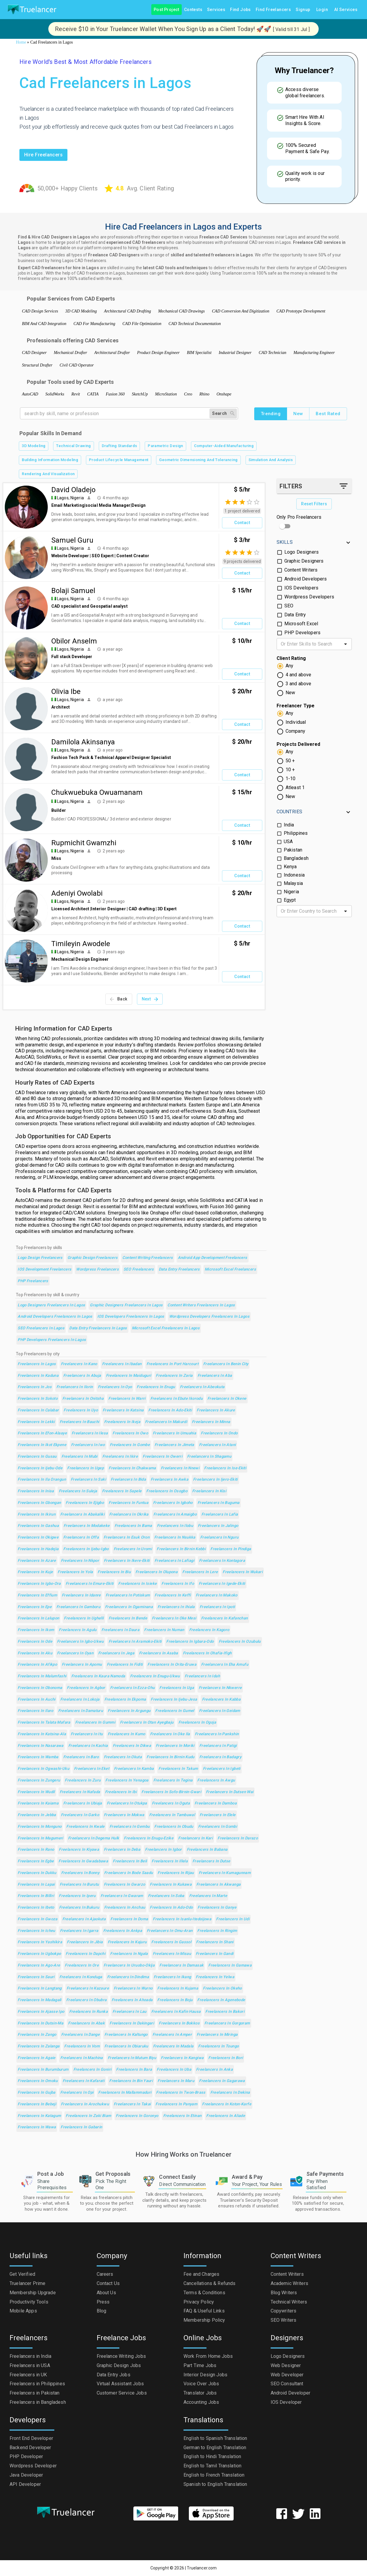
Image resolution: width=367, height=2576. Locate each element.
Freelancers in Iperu (77, 1896)
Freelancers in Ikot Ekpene (41, 1445)
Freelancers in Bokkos (179, 2023)
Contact (242, 523)
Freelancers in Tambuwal (172, 1815)
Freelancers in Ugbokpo (39, 1953)
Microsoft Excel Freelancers (230, 1269)
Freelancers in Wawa (36, 2127)
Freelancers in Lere (200, 1572)
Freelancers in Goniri (92, 2069)
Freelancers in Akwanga (218, 1884)
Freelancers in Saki (88, 1479)
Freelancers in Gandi (215, 1953)
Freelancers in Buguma (218, 1503)
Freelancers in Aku (34, 1653)
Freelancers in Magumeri (40, 1838)
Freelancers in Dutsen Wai (230, 1792)
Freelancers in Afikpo (37, 1664)
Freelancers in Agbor (86, 1688)
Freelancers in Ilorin (74, 1387)
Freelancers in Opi (77, 2092)
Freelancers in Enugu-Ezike (149, 1838)
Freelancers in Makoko (217, 1595)
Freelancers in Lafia (219, 1514)
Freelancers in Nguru (219, 1537)
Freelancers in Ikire (120, 1456)
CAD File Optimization (141, 323)
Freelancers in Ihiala (176, 1607)
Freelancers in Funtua (128, 1503)
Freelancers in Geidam (219, 1711)
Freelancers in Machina (81, 2058)
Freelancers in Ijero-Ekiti (215, 1479)
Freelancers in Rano (35, 1849)
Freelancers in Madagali (39, 2000)
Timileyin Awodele (80, 944)
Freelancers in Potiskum (127, 1595)
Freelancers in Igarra (79, 1931)
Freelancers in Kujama (177, 1988)
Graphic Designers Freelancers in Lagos (126, 1305)
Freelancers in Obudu (173, 1826)
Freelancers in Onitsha (83, 1398)
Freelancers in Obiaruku (126, 2046)
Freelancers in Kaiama (38, 1803)
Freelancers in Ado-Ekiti (170, 1410)
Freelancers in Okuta (123, 1757)
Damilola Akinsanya (83, 742)
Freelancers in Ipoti (217, 1607)
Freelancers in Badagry (220, 1757)
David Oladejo (73, 490)
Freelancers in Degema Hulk (94, 1838)
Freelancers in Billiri (35, 1896)
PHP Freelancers (33, 1281)
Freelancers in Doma (129, 1919)
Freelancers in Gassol (171, 1942)
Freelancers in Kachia (88, 1745)
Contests (193, 9)
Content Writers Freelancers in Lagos (201, 1305)
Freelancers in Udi (233, 1919)
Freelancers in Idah (202, 1676)
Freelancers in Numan (164, 1630)
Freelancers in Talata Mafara (43, 1722)
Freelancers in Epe (34, 1607)
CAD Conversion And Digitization (240, 311)
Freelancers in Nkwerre (220, 1688)
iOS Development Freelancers (44, 1269)
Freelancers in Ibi (121, 1792)
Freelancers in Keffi (172, 1595)
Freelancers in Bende (127, 1618)
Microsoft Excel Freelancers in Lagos (166, 1328)
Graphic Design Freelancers (92, 1257)
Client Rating (291, 658)
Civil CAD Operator (77, 365)
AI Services (346, 10)
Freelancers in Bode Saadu (128, 1873)
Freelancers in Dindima (128, 1977)
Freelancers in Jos (34, 1387)
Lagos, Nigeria (70, 497)
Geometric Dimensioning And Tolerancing (198, 460)
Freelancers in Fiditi (125, 1664)
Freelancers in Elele (217, 1815)
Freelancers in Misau (172, 1953)
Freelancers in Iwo (88, 1445)
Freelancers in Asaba (158, 1653)
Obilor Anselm (74, 641)
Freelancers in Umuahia (174, 1433)
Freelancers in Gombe (130, 1445)
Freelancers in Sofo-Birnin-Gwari (171, 1792)
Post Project (166, 9)
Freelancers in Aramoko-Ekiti (135, 1641)
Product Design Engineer (158, 352)
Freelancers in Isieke (137, 1583)
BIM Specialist (199, 352)
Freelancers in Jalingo (218, 1525)
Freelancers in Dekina (230, 2092)
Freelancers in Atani (217, 1445)
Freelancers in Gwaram (121, 1896)
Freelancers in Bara (134, 2069)
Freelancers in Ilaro (35, 1711)
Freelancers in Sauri (35, 1977)
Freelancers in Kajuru (127, 1942)
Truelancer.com (202, 2568)
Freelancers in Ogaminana (129, 1607)
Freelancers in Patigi (218, 1745)
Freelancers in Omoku (37, 2081)
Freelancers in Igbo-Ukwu (80, 1641)
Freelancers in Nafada (79, 1792)
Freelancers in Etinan (182, 2116)
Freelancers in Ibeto (35, 1907)
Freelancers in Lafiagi (174, 1560)
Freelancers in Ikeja (122, 1422)
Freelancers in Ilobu (175, 1525)
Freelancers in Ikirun (36, 1514)
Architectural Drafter (112, 352)
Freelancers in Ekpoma (125, 1699)
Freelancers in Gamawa (230, 1965)
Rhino (204, 394)
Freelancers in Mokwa (124, 1815)
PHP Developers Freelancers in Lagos (51, 1340)
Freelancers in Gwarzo (125, 1884)
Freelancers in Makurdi (166, 1422)
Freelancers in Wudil (36, 1792)
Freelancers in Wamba (37, 1757)
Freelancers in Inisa (35, 1491)
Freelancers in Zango (36, 2034)
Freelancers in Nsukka (175, 1537)
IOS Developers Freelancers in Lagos (131, 1316)
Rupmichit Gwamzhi (83, 843)
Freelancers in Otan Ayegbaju (147, 1722)
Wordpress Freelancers (97, 1269)
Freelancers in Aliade (225, 2116)
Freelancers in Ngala (129, 1953)
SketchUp (140, 394)
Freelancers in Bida (128, 1479)
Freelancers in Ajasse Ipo (40, 2011)
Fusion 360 (115, 394)
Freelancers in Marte (208, 1896)
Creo (188, 394)
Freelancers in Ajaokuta (84, 1919)
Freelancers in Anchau (125, 1907)
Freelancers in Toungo (218, 2046)
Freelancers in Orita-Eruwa (172, 1664)
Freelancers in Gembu (129, 1826)
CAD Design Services (40, 311)
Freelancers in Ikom (35, 1630)
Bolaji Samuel (73, 590)
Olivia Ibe (66, 691)
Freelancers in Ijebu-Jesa (173, 1699)
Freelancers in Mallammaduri (124, 2092)
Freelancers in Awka (169, 1479)
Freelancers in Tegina (173, 1780)
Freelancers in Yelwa (215, 1977)
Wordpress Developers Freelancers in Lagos (209, 1316)
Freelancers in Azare (36, 1560)
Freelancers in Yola (75, 1572)
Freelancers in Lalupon (38, 1618)
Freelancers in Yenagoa (126, 1780)
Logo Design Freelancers (40, 1257)
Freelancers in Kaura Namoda (98, 1676)
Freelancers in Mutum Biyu (132, 2058)
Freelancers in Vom (82, 2046)
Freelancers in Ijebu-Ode (40, 1468)
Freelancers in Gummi (95, 1722)
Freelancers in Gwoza (37, 1919)
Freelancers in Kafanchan (224, 1618)
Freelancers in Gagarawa (222, 2081)
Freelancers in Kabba (221, 1699)
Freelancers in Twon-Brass (180, 2092)
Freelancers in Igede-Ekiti (222, 1583)
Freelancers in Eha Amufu (224, 1664)
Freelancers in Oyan (75, 1653)
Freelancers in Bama (133, 1525)
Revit (75, 394)
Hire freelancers (43, 155)
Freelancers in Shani (215, 1942)
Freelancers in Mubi (79, 1456)
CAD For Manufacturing (94, 323)
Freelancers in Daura (120, 1630)
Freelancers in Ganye (216, 1907)
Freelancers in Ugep (85, 1468)
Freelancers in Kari (195, 1838)
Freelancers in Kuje (35, 1572)
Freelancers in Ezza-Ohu (132, 1688)
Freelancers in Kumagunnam (225, 1873)
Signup (302, 10)
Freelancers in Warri (127, 1398)
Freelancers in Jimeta (174, 1445)
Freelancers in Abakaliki (82, 1514)
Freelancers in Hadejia (38, 1549)
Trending (271, 414)
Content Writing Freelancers (147, 1257)
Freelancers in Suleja (78, 1491)
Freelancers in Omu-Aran (170, 1931)
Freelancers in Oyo (115, 1387)
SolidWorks (54, 394)
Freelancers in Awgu (216, 1780)
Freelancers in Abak (86, 2023)
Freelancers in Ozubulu (240, 1641)
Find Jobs (240, 9)
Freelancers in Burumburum (43, 2069)
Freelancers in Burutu (79, 1884)
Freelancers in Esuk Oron (126, 1537)
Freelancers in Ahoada (132, 2000)
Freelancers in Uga (176, 1688)
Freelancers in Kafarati (83, 2081)
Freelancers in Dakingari (131, 2023)
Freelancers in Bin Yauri (131, 2081)
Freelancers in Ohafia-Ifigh (207, 1653)
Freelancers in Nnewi (180, 1468)
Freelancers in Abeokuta (202, 1387)
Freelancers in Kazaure (87, 1988)
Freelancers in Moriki (175, 1745)
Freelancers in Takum (178, 1768)
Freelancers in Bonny (80, 1873)
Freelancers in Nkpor (80, 1560)
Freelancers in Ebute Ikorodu (176, 1398)
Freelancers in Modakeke (86, 1525)
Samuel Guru (72, 540)
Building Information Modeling (50, 460)
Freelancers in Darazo (237, 1838)
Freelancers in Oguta (171, 1803)
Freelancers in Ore (82, 1965)
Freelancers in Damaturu (80, 1711)
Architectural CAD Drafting (127, 311)
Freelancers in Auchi (36, 1699)
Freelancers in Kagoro (209, 1630)
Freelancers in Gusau (37, 1456)
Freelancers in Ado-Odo (171, 1907)
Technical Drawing (73, 446)
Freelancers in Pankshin (217, 1734)
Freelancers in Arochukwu (85, 2104)
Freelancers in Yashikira (39, 1942)
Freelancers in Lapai (36, 1884)
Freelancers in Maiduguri (128, 1375)
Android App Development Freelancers (213, 1257)
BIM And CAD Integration (44, 323)
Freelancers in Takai (132, 2104)
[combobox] (309, 644)
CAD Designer (34, 352)
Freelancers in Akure (215, 1410)
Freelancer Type (295, 706)
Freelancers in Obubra (86, 2000)
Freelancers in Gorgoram (227, 2023)
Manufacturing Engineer (314, 352)
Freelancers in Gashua (38, 1525)
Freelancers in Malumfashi (41, 1676)
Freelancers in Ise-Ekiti (225, 1468)
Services (216, 9)
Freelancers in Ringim (217, 1931)
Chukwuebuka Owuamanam (97, 792)
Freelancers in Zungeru (38, 1780)
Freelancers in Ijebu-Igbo (86, 1549)
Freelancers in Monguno (39, 1826)
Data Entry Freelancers (179, 1269)
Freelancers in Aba (214, 1375)
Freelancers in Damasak (181, 1965)
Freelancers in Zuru (83, 1780)
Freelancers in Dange (80, 2034)
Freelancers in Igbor (163, 1849)
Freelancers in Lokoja (80, 1699)
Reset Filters (314, 504)
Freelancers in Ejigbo (84, 1503)
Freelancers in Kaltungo (126, 2034)
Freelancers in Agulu (78, 1630)
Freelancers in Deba (122, 1849)
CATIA (92, 394)
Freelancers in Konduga (81, 1977)
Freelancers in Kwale (85, 1826)
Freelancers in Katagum (39, 2116)
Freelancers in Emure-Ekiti (89, 1583)
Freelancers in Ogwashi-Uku (43, 1768)
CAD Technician (272, 352)
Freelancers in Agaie (36, 2058)
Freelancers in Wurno (133, 1988)
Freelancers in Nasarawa (40, 1745)
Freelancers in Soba (166, 1896)
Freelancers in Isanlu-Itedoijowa (182, 1919)
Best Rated (327, 414)
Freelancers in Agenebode (221, 2000)
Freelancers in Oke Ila (170, 1734)
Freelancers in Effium (37, 1595)
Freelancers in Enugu (155, 1387)
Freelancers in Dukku (36, 1873)
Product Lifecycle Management (118, 460)
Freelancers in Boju (175, 2000)
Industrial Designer (235, 352)
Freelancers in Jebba (36, 1815)
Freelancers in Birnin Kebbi (181, 1549)
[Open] (345, 644)
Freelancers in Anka (214, 2069)
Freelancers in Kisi (209, 1491)
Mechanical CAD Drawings (181, 311)
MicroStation (166, 394)
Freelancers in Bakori (225, 2011)
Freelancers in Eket (91, 1768)
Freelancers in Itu (87, 1734)
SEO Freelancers (138, 1269)
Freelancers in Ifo (177, 1583)
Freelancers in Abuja (82, 1375)
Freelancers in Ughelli (84, 1618)
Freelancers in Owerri (162, 1456)
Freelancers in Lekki (36, 1422)
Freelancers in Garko (80, 1815)
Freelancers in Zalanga (38, 2046)
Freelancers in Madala (173, 2046)
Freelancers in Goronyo (137, 2116)
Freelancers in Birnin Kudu (170, 1757)
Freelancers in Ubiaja (82, 1803)
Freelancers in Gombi (217, 1826)
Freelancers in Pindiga (230, 1549)
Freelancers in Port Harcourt (172, 1364)
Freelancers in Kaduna (38, 1375)
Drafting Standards (119, 446)
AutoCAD (30, 394)
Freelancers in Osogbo (167, 1491)
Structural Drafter (37, 365)
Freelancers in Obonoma (39, 1688)
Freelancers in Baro (81, 1757)
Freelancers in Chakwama (132, 1468)
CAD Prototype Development (301, 311)
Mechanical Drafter (70, 352)
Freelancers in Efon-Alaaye (42, 1433)
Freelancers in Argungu (129, 1711)
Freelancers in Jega (116, 1653)
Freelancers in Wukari (242, 1572)
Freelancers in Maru (175, 2081)
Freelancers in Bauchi (79, 1422)
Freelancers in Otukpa (127, 1803)
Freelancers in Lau (129, 2011)
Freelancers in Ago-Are (38, 1965)
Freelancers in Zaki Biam (88, 2116)
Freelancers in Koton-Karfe (226, 2104)
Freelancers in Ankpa (122, 1931)
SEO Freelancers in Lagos (41, 1328)
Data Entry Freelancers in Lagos (98, 1328)
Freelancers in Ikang (172, 1977)
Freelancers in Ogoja (197, 1722)
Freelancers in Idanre (81, 1595)
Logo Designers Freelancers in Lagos (51, 1305)
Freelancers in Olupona (156, 1572)
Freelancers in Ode (34, 1641)
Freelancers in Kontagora (222, 1560)
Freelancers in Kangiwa (182, 2058)
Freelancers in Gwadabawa (83, 1861)
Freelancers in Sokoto (37, 1398)
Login (322, 10)
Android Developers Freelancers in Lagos (55, 1316)
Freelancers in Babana (207, 1849)
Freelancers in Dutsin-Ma (40, 2023)
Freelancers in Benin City (225, 1364)
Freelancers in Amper (172, 2034)
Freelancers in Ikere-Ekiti (127, 1560)
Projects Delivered (298, 744)
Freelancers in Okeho (222, 1988)
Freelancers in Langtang (39, 1988)
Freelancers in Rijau (175, 1873)
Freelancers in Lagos (36, 1364)
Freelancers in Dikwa (132, 1745)
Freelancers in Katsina (123, 1410)
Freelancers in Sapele (122, 1491)
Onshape (224, 394)
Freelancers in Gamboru (78, 1607)
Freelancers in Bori (225, 2058)
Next (150, 999)
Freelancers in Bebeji (36, 2104)
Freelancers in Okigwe (38, 1537)
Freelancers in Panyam (176, 2104)
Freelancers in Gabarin (81, 2127)
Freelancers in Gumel (174, 1711)
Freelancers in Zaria (174, 1375)
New (298, 414)
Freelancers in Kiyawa (79, 1849)
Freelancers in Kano (79, 1364)
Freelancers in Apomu (82, 1664)
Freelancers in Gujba (36, 2092)
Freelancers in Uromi (132, 1549)
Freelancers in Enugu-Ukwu (155, 1676)
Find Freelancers (273, 9)
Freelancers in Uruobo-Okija (129, 1965)
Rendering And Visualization (48, 474)
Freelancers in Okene (226, 1398)
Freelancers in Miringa (217, 2034)
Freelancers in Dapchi (85, 1953)
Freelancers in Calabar (38, 1410)
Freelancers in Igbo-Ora (39, 1583)
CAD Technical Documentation (195, 323)
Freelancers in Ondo (219, 1433)
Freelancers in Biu (114, 1572)
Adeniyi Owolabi (77, 893)
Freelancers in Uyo (80, 1410)
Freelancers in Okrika (129, 1514)
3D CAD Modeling (81, 311)
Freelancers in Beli (130, 1861)
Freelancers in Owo (130, 1433)
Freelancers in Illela (169, 1861)
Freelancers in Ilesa (89, 1433)
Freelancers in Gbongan (39, 1503)
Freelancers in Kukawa (171, 1884)
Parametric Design (165, 446)
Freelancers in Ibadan (122, 1364)
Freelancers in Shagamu (209, 1456)
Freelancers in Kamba (134, 1768)
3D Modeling (33, 446)
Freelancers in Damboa (215, 1803)
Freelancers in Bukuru (79, 1907)
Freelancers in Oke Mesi (174, 1618)
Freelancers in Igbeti (222, 1768)
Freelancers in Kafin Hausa (176, 2011)
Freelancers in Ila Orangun (41, 1479)
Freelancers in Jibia (85, 1942)
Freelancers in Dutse (211, 1861)
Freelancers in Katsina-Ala (41, 1734)
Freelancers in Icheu (36, 1931)
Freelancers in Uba (173, 2069)
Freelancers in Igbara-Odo (190, 1641)
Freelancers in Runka (88, 2011)
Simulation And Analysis (271, 460)
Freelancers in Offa (81, 1537)
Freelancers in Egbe (35, 1861)
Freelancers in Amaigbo (175, 1514)
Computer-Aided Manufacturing (223, 446)
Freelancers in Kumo (127, 1734)
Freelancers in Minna (211, 1422)
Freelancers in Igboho (173, 1503)
